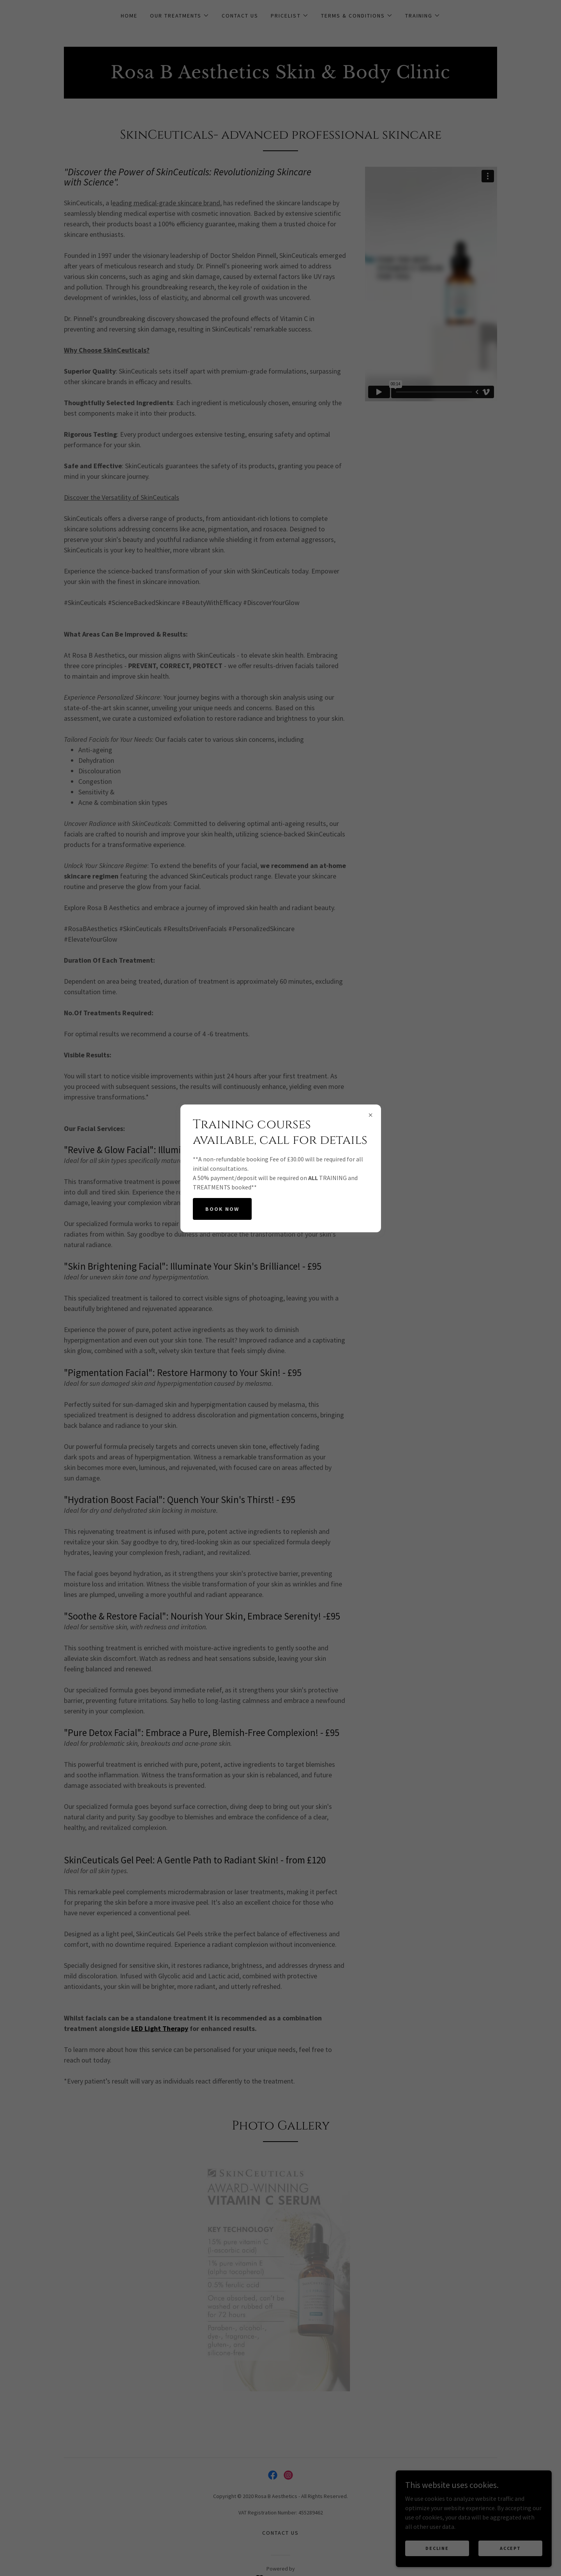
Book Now (222, 1208)
